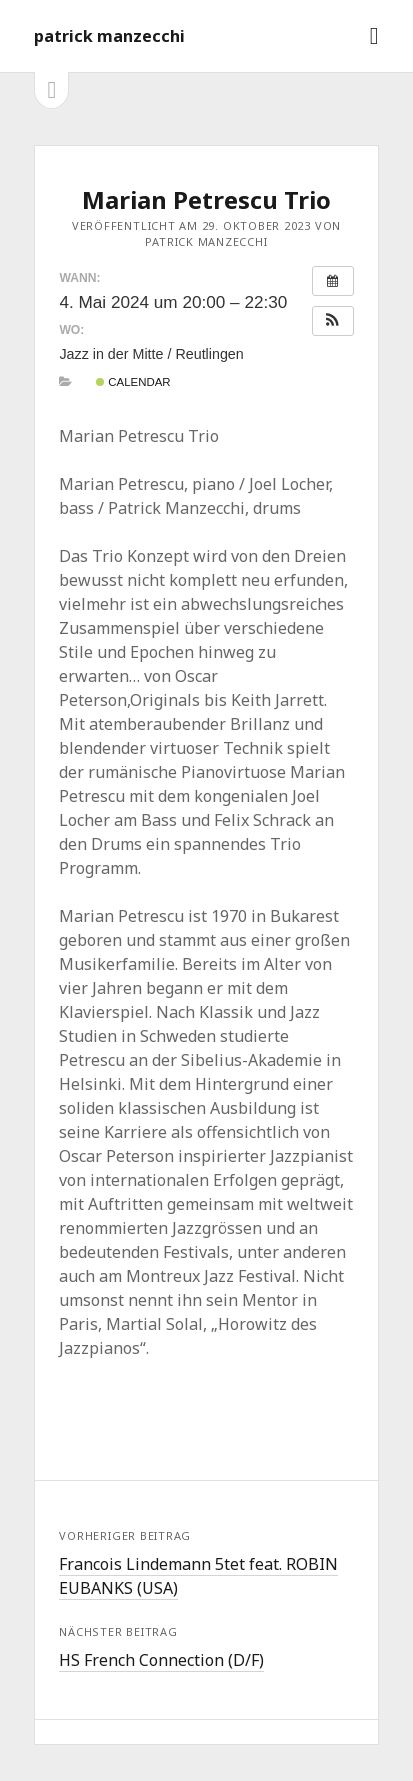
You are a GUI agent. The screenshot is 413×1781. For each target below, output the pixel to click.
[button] (333, 321)
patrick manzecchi (109, 36)
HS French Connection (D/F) (161, 1660)
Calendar (133, 382)
